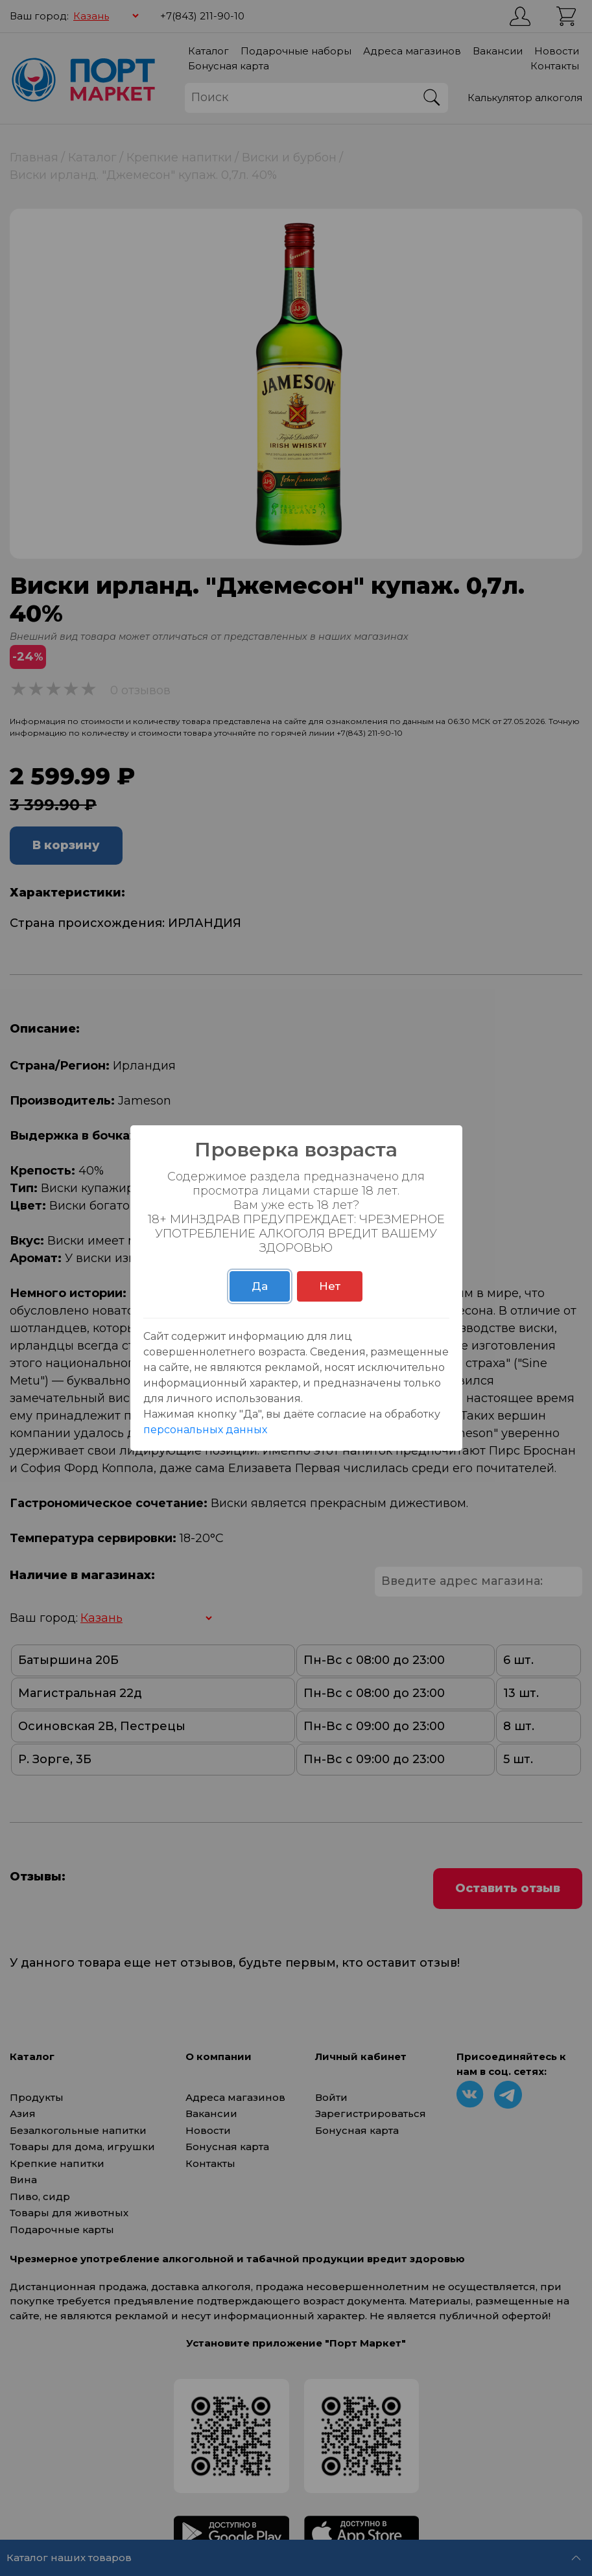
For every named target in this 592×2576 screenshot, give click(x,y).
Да (260, 1286)
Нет (329, 1286)
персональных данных (205, 1429)
